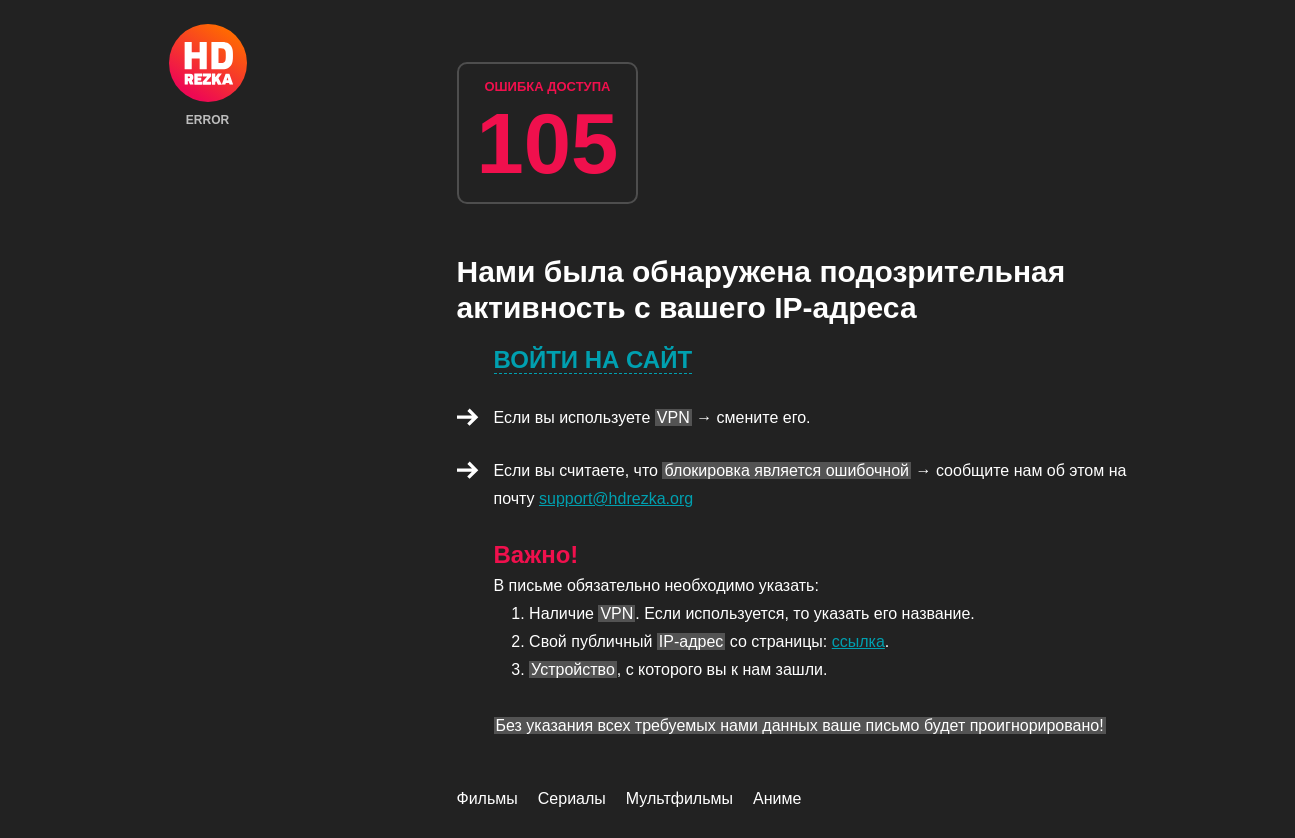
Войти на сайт (593, 359)
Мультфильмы (679, 798)
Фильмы (487, 798)
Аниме (777, 798)
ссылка (858, 641)
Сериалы (572, 798)
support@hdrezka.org (616, 498)
